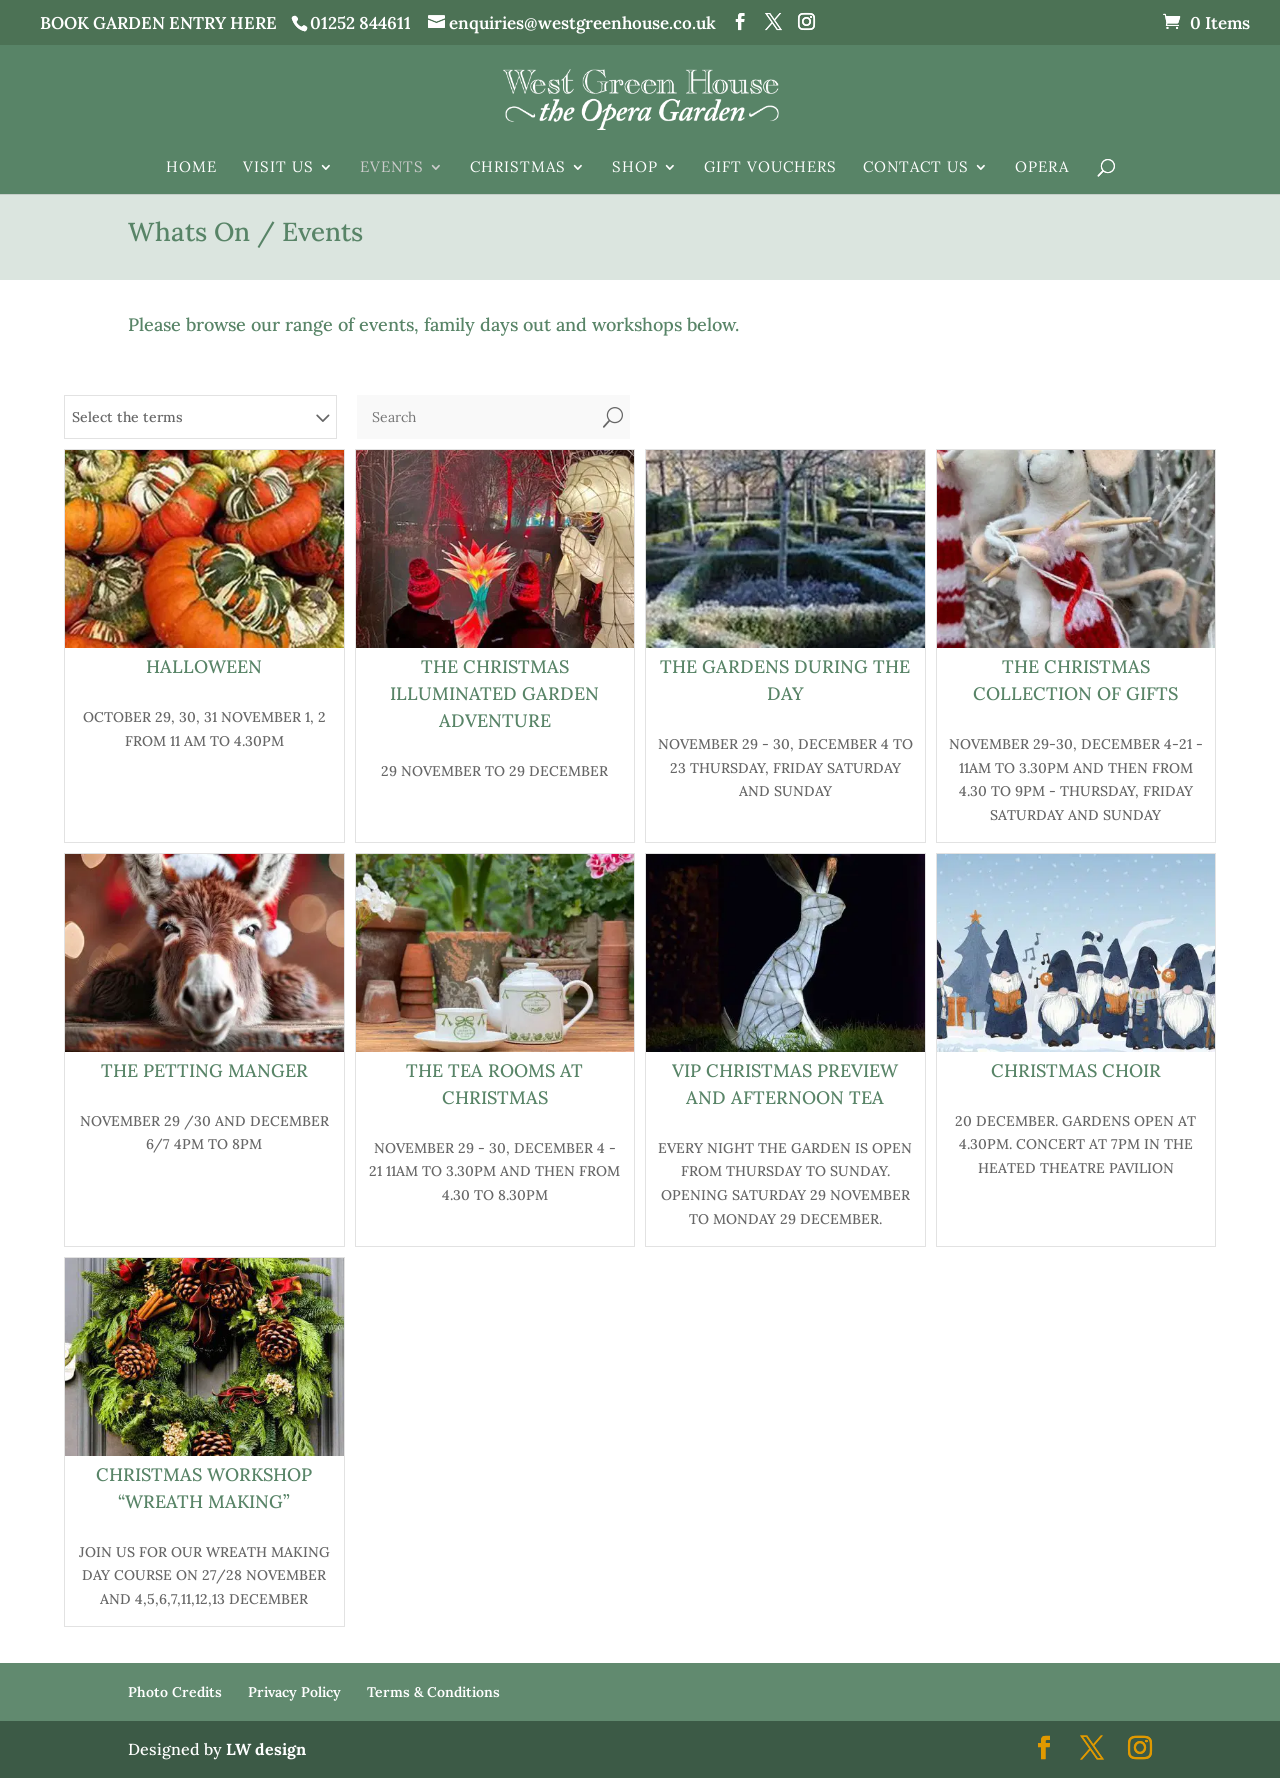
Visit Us (278, 168)
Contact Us (916, 168)
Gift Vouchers (770, 168)
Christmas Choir (1076, 1070)
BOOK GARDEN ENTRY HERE (158, 23)
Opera (1042, 168)
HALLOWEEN (204, 666)
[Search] (476, 417)
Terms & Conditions (433, 1692)
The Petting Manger (204, 1070)
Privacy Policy (294, 1692)
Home (191, 168)
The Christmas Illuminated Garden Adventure (494, 693)
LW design (266, 1749)
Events (392, 168)
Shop (635, 168)
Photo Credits (175, 1692)
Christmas (518, 168)
